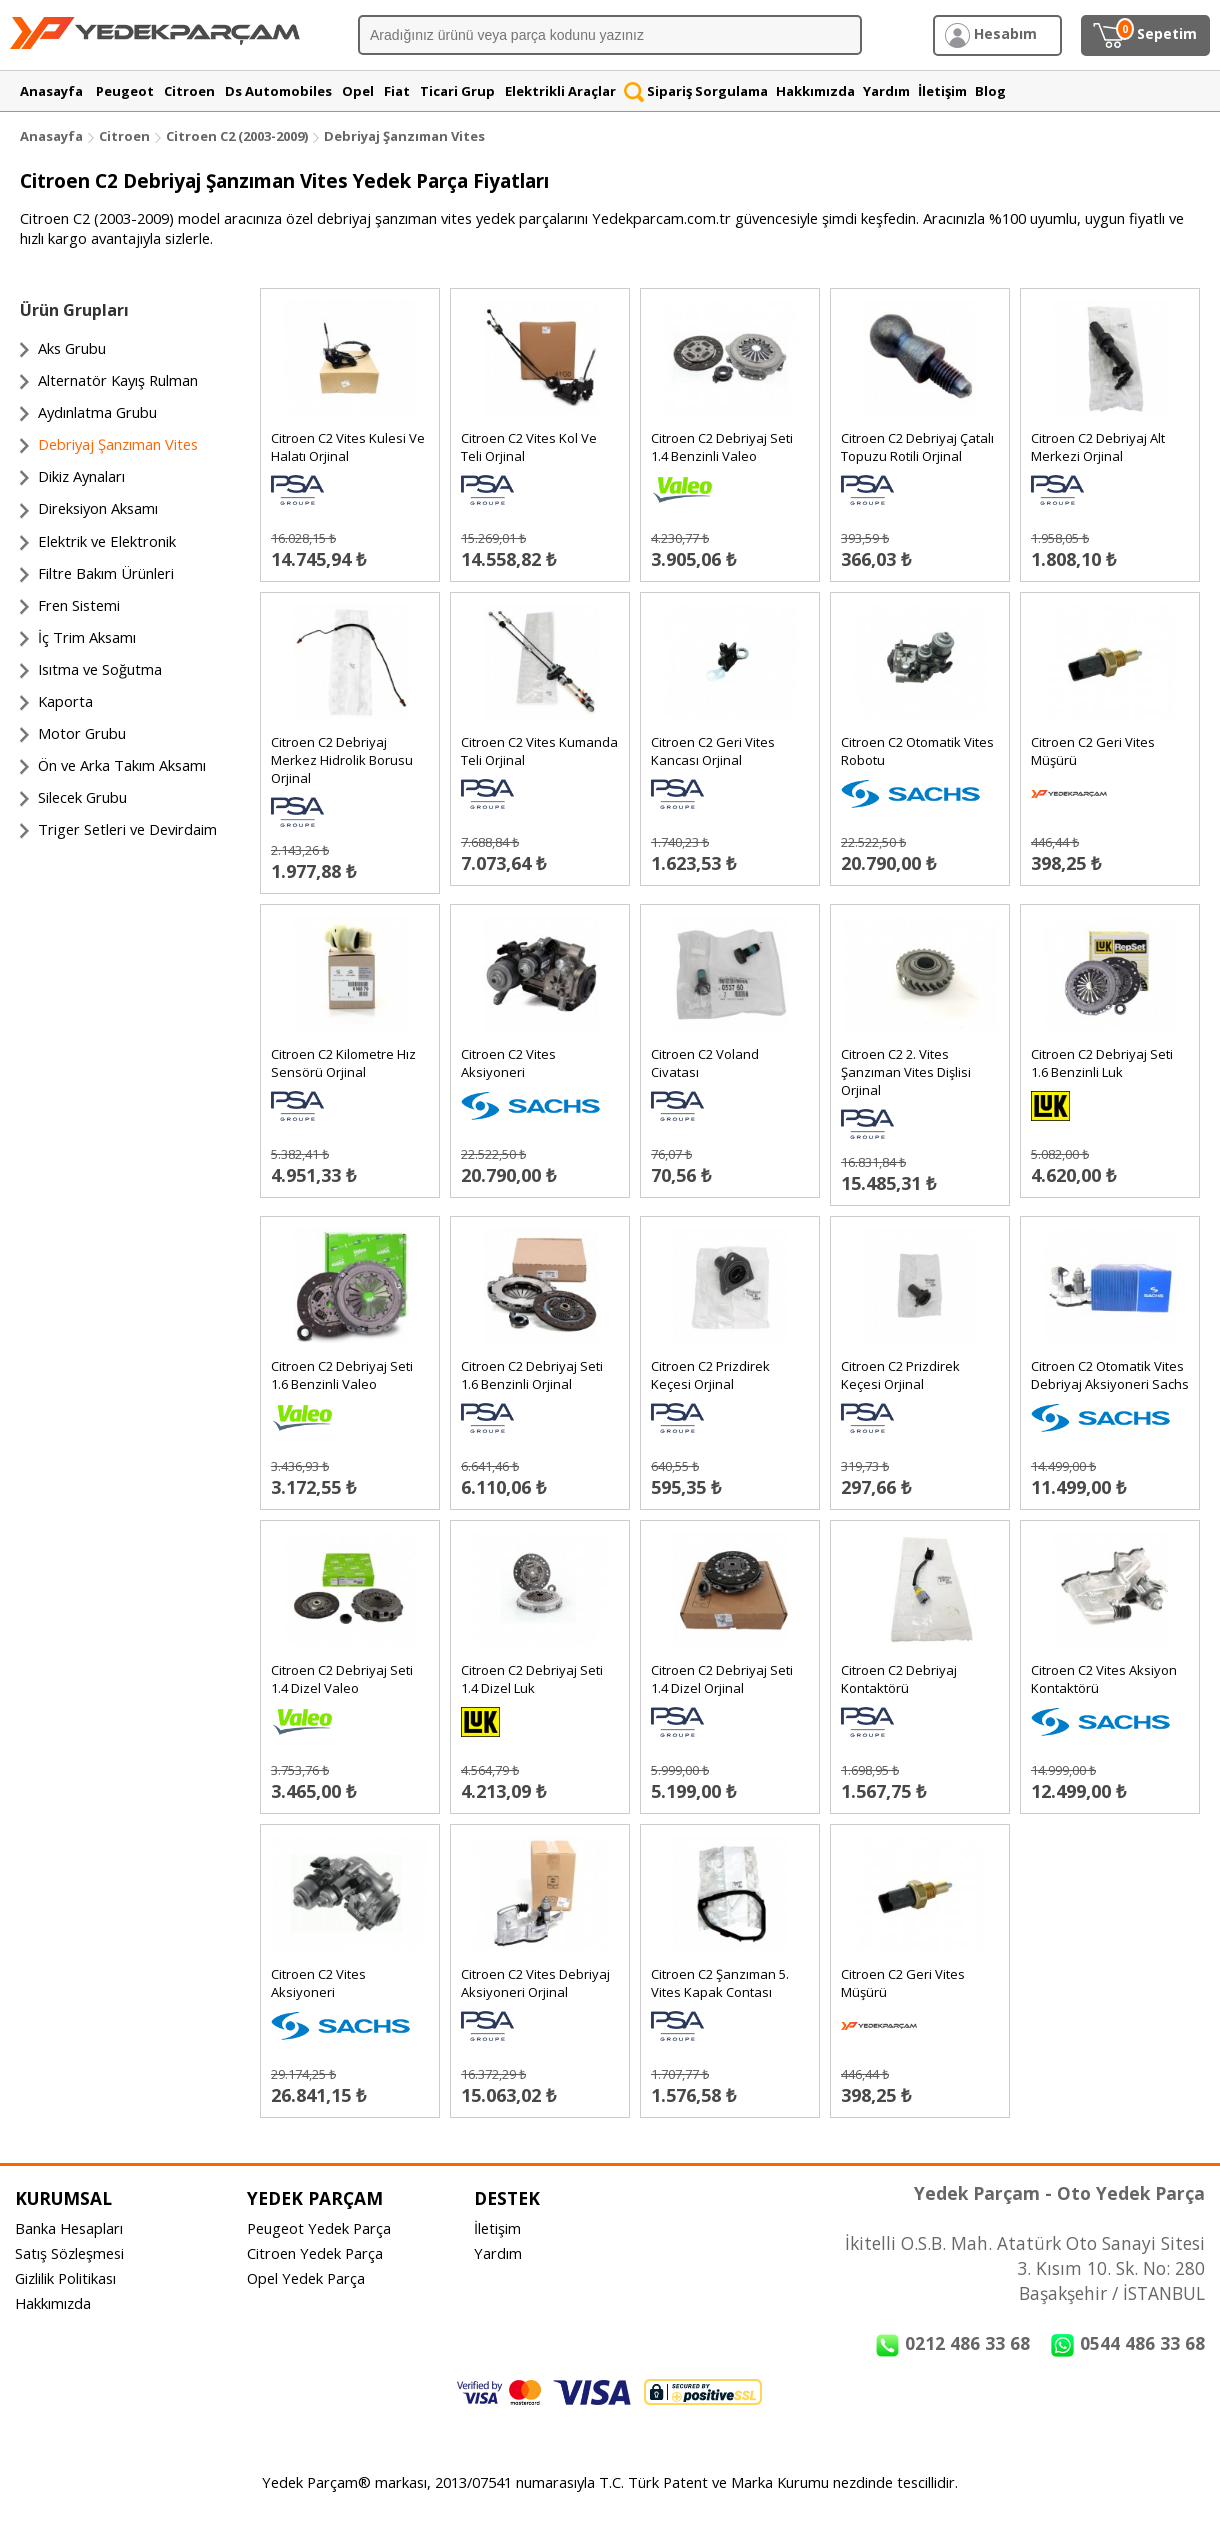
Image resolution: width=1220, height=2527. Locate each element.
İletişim (497, 2228)
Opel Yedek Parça (306, 2278)
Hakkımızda (53, 2303)
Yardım (498, 2253)
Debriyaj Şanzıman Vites (404, 136)
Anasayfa (51, 136)
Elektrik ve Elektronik (107, 541)
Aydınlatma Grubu (97, 412)
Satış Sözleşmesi (69, 2253)
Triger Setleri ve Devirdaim (127, 829)
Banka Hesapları (69, 2228)
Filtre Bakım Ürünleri (106, 573)
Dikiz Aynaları (81, 476)
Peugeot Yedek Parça (319, 2228)
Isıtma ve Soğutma (100, 669)
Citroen (124, 136)
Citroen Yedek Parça (315, 2253)
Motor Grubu (82, 733)
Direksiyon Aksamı (98, 508)
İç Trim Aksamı (87, 637)
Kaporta (65, 701)
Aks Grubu (72, 348)
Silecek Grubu (82, 797)
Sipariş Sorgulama (696, 91)
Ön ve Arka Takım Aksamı (122, 765)
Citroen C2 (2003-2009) (238, 136)
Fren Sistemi (79, 605)
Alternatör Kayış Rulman (118, 380)
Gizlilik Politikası (65, 2278)
